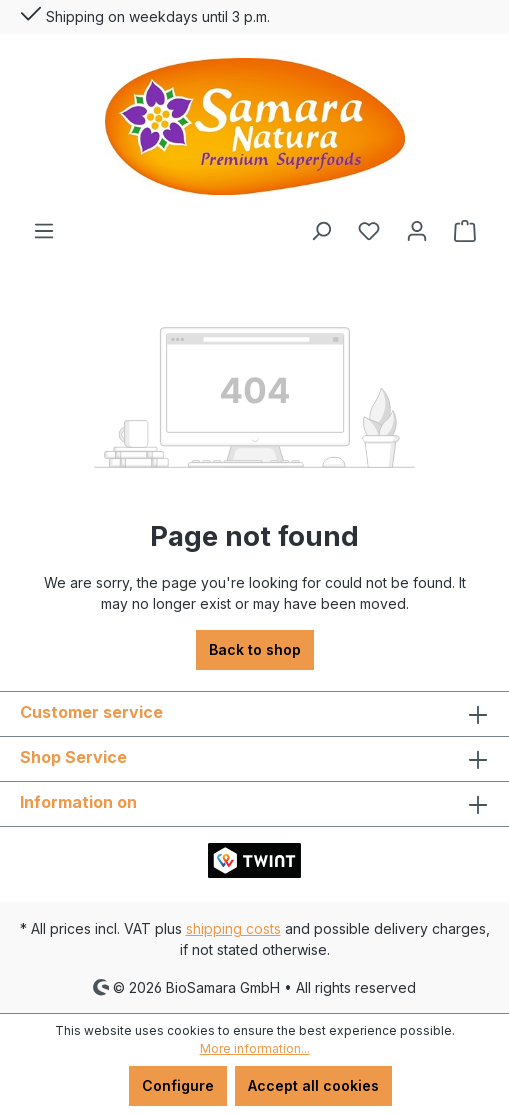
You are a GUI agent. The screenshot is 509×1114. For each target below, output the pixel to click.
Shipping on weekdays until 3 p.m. (145, 12)
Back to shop (255, 649)
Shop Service (73, 757)
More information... (255, 1048)
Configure (178, 1085)
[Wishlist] (369, 231)
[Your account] (417, 231)
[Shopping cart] (465, 231)
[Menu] (44, 231)
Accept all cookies (313, 1085)
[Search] (321, 231)
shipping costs (233, 928)
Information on (78, 802)
